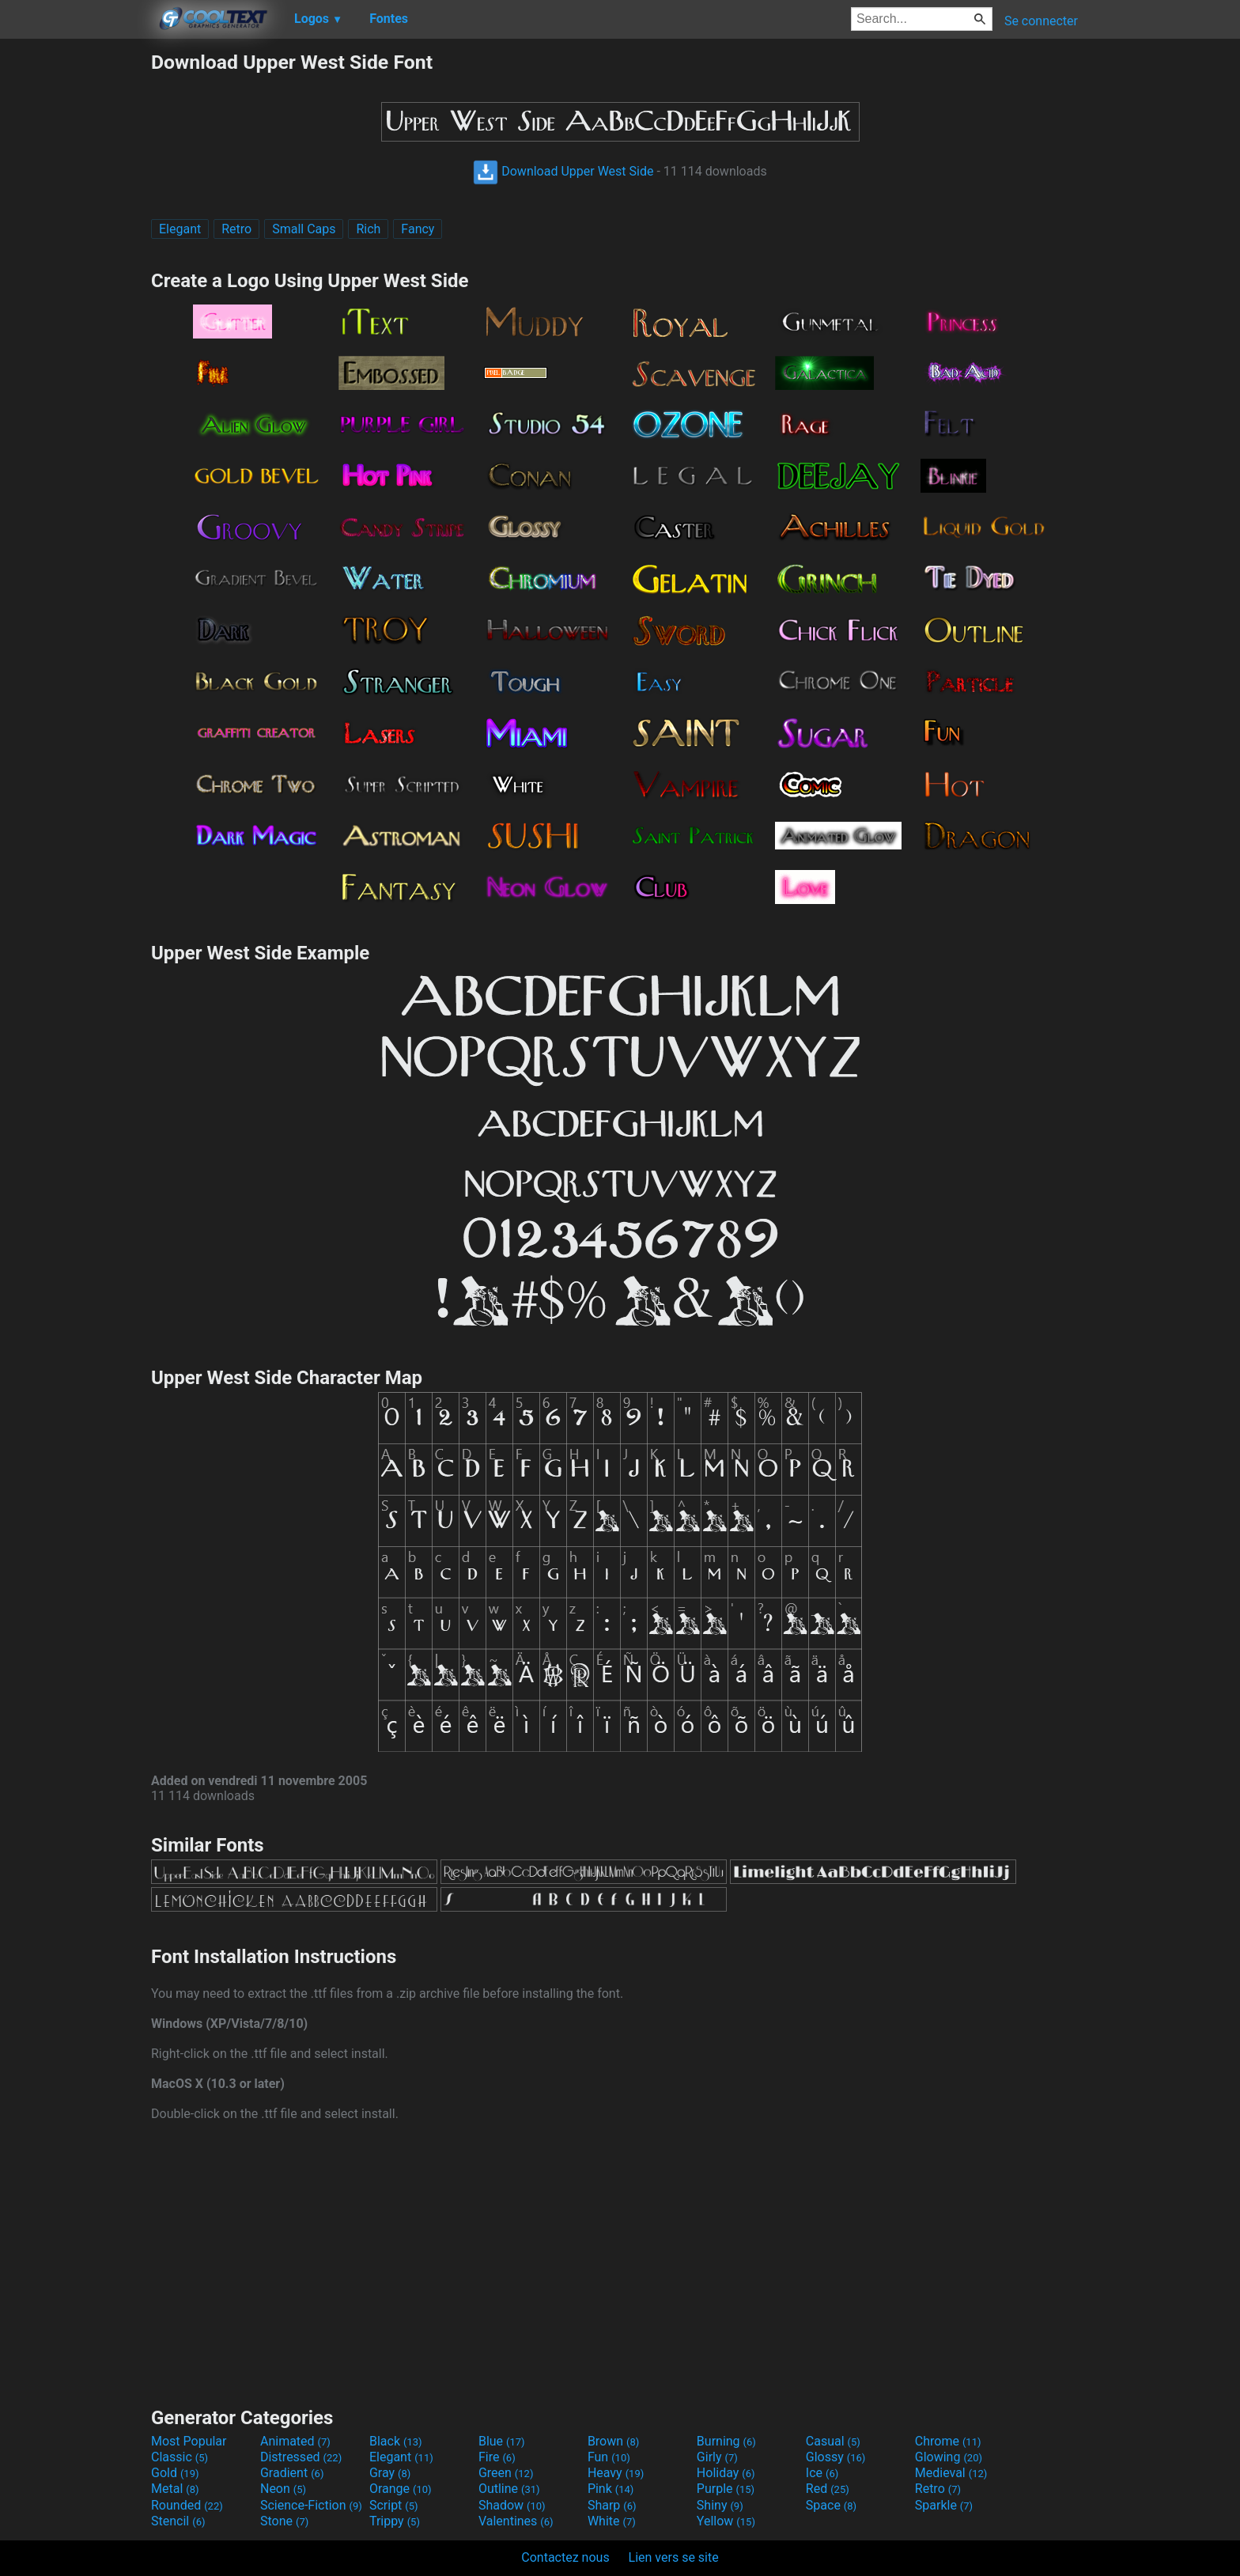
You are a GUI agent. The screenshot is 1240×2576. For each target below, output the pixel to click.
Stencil (178, 2521)
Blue (501, 2441)
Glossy (836, 2456)
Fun (609, 2456)
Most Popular (189, 2441)
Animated (295, 2441)
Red (827, 2488)
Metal (175, 2488)
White (612, 2521)
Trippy (394, 2521)
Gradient (291, 2472)
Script (393, 2505)
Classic (179, 2456)
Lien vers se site (674, 2557)
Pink (611, 2488)
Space (831, 2505)
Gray (389, 2472)
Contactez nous (565, 2557)
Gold (175, 2472)
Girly (717, 2456)
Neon (283, 2488)
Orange (400, 2488)
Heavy (616, 2472)
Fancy (417, 228)
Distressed (301, 2456)
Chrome (948, 2441)
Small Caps (303, 228)
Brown (613, 2441)
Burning (726, 2441)
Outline (509, 2488)
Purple (725, 2488)
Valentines (516, 2521)
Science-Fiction (311, 2505)
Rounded (187, 2505)
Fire (497, 2456)
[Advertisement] (75, 288)
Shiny (720, 2505)
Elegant (180, 228)
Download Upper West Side (563, 171)
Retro (236, 228)
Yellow (726, 2521)
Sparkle (944, 2505)
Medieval (951, 2472)
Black (395, 2441)
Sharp (612, 2505)
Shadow (512, 2505)
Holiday (726, 2472)
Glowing (948, 2456)
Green (506, 2472)
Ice (822, 2472)
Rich (368, 228)
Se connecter (1041, 20)
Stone (284, 2521)
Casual (833, 2441)
